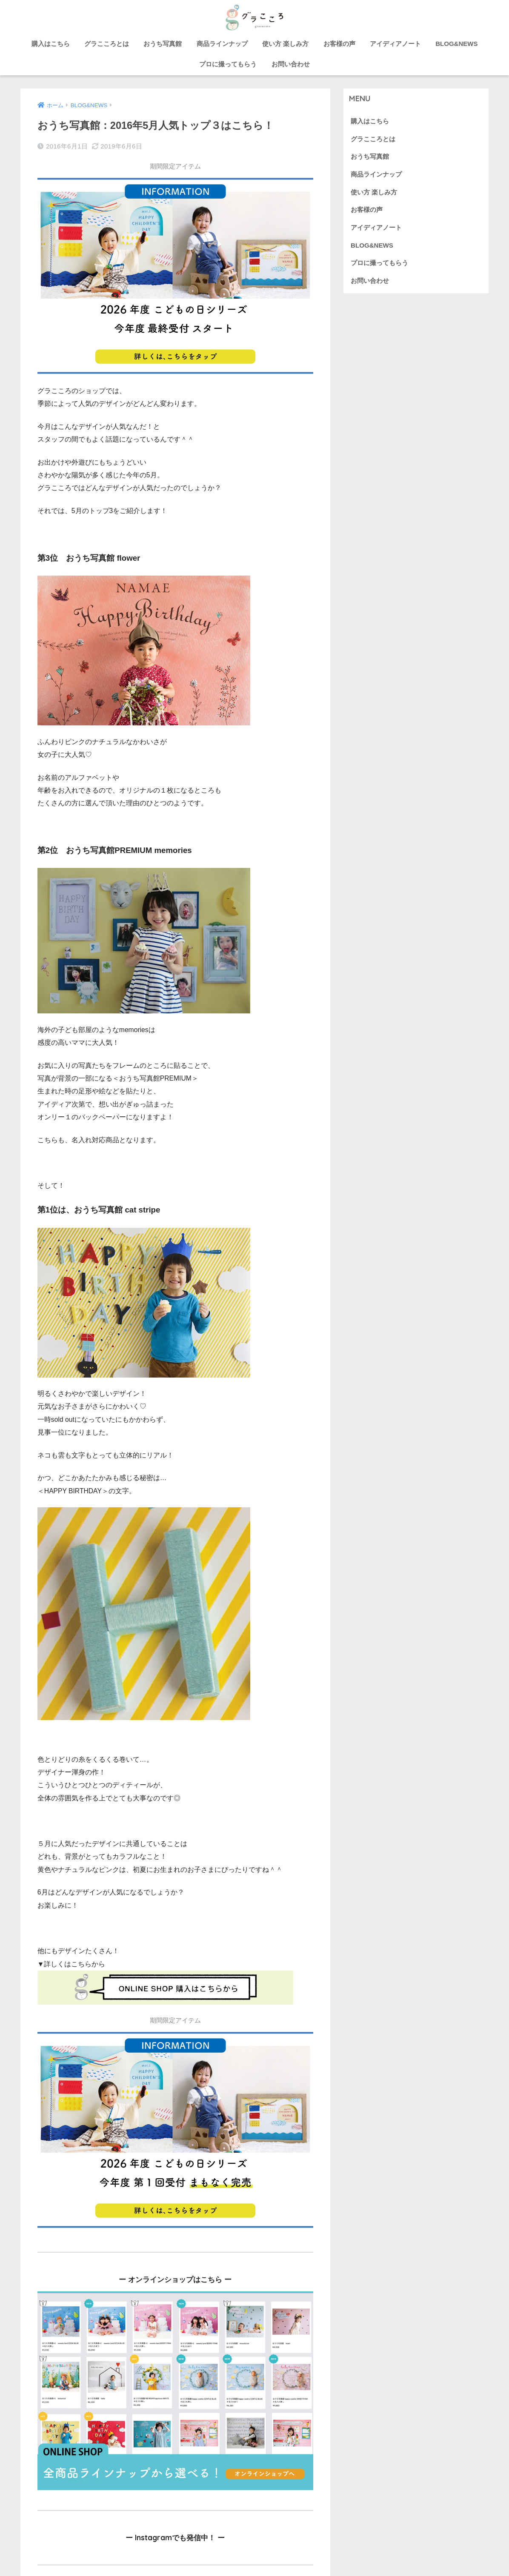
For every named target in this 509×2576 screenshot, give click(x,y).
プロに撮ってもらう (228, 64)
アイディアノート (395, 43)
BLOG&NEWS (456, 43)
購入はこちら (50, 43)
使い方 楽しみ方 (285, 43)
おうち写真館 (162, 43)
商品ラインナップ (222, 43)
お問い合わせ (291, 64)
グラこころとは (106, 43)
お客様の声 (339, 43)
